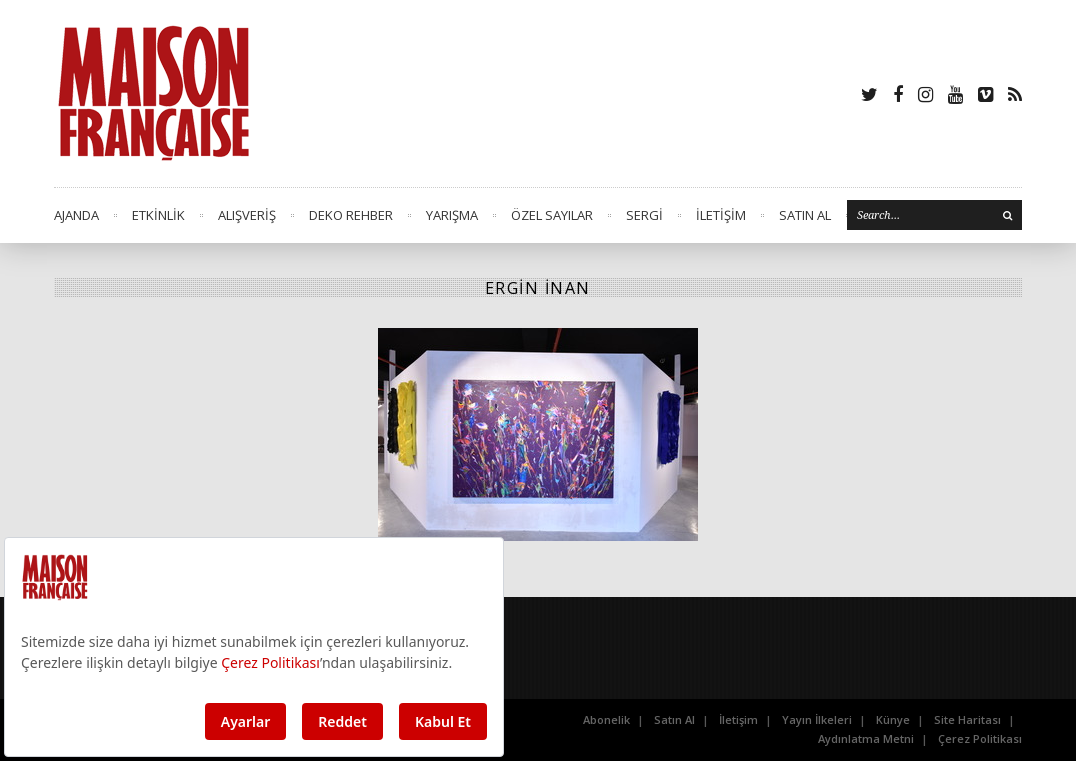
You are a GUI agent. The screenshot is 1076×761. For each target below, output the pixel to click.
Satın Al (674, 719)
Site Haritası (967, 719)
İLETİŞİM (721, 215)
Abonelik (606, 719)
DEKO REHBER (351, 215)
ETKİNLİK (158, 215)
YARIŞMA (452, 215)
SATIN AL (805, 215)
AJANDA (76, 215)
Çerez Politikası (980, 738)
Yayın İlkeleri (817, 719)
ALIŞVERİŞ (247, 215)
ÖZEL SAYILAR (552, 215)
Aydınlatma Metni (866, 738)
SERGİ (644, 215)
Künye (893, 719)
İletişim (738, 719)
